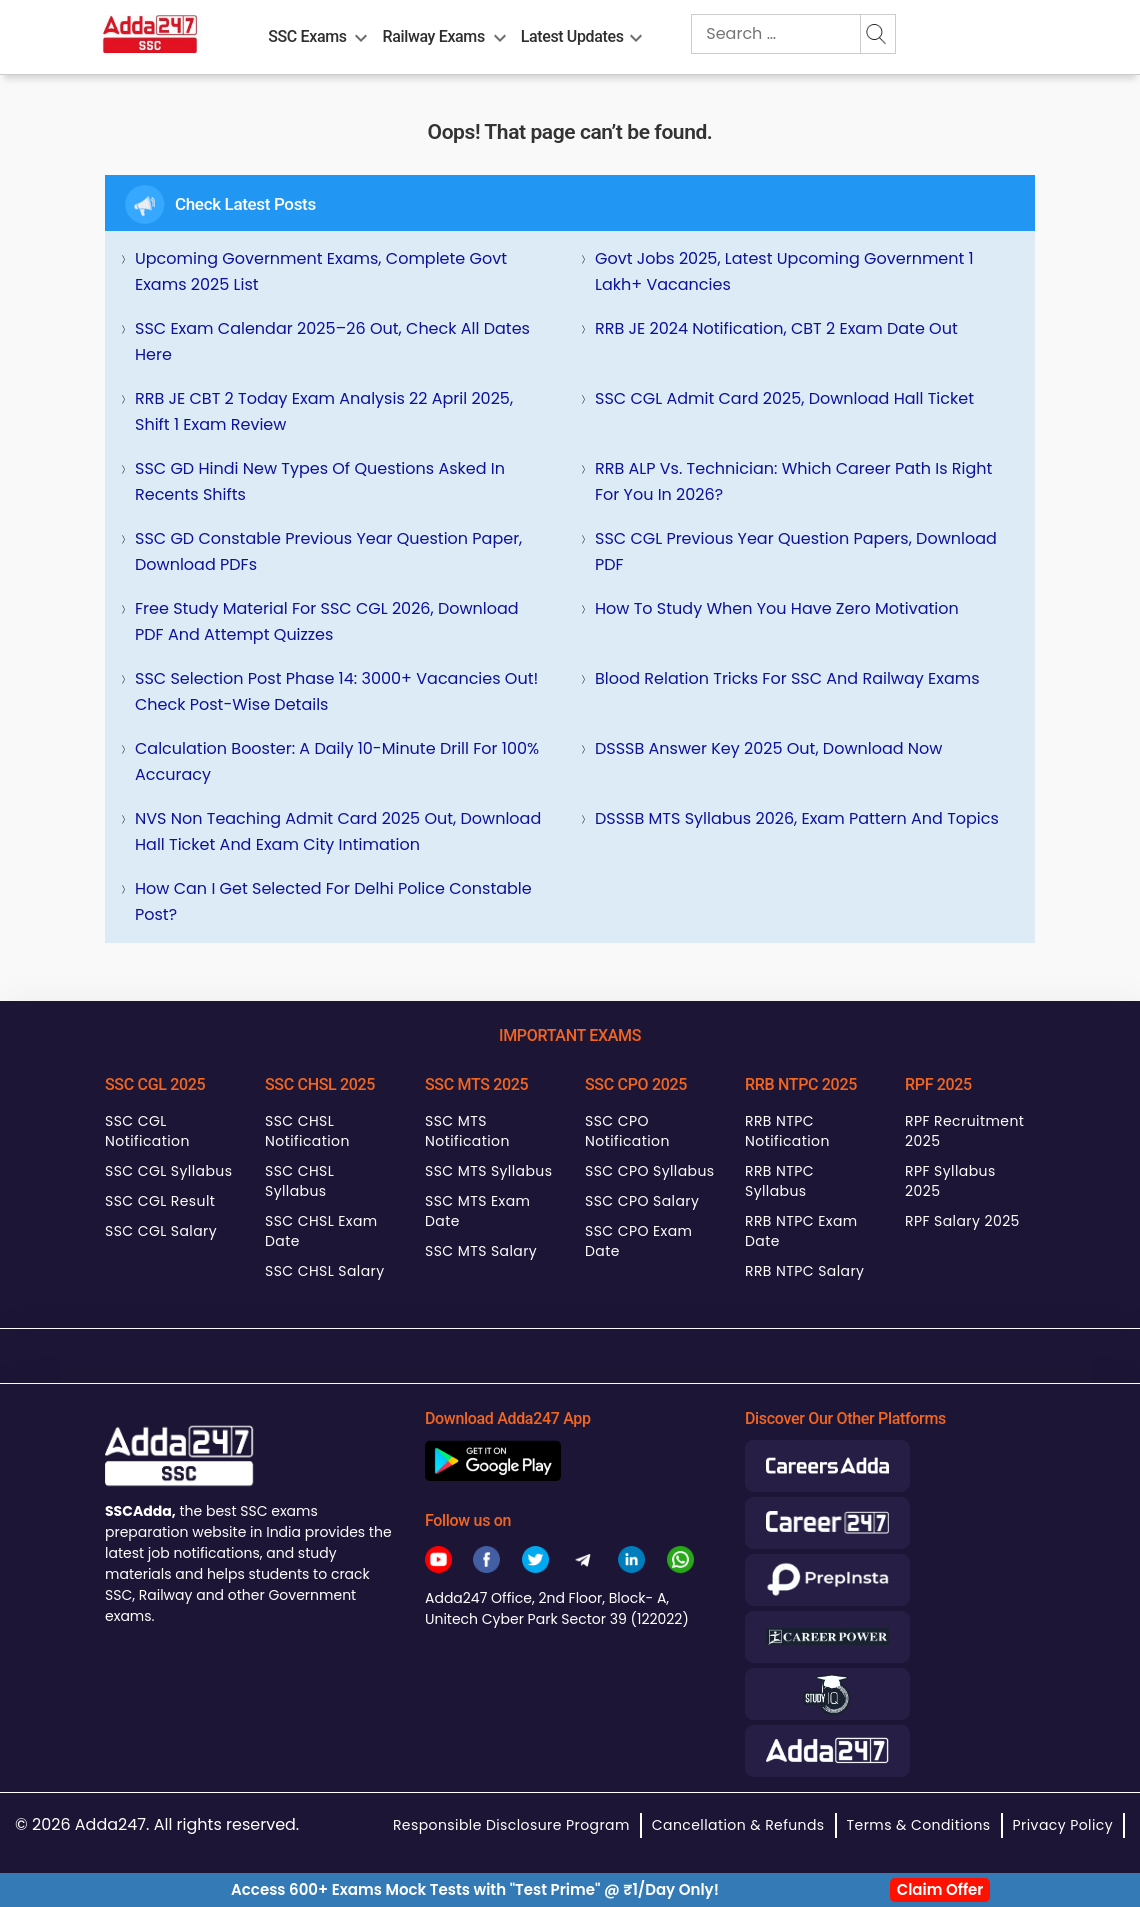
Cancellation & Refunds (738, 1825)
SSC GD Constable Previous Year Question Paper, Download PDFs (328, 551)
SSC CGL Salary (161, 1231)
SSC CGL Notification (147, 1131)
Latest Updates (572, 36)
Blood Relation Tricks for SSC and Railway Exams (787, 678)
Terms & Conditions (919, 1825)
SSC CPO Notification (627, 1131)
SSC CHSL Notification (307, 1131)
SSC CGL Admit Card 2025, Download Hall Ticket (784, 398)
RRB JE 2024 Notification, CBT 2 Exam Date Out (776, 328)
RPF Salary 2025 (962, 1221)
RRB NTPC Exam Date (801, 1231)
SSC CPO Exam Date (638, 1241)
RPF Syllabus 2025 (950, 1181)
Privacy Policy (1063, 1825)
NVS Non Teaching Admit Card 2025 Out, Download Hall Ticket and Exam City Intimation (338, 831)
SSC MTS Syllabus (488, 1171)
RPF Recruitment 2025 (964, 1131)
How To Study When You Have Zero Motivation (777, 608)
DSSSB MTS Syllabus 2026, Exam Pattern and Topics (797, 818)
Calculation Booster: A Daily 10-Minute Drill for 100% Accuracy (337, 761)
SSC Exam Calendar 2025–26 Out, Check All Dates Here (332, 341)
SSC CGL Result (160, 1201)
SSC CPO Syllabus (650, 1171)
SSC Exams (307, 36)
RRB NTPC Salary (804, 1271)
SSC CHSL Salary (324, 1271)
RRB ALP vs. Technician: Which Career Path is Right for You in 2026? (793, 481)
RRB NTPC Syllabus (779, 1181)
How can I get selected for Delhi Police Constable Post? (333, 901)
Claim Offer (940, 1889)
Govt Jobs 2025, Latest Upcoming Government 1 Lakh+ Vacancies (784, 271)
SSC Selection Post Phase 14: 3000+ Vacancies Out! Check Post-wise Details (336, 691)
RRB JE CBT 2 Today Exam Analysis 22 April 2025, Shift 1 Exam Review (324, 411)
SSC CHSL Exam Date (321, 1231)
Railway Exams (434, 36)
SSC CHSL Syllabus (299, 1181)
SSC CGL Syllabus (168, 1171)
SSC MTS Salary (481, 1251)
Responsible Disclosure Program (511, 1825)
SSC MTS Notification (467, 1131)
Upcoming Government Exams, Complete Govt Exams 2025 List (321, 271)
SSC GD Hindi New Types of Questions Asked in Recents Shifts (320, 481)
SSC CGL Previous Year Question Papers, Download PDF (796, 551)
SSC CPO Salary (642, 1201)
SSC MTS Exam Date (477, 1211)
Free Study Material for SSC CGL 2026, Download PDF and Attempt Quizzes (327, 621)
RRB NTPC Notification (787, 1131)
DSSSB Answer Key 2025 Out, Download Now (768, 748)
